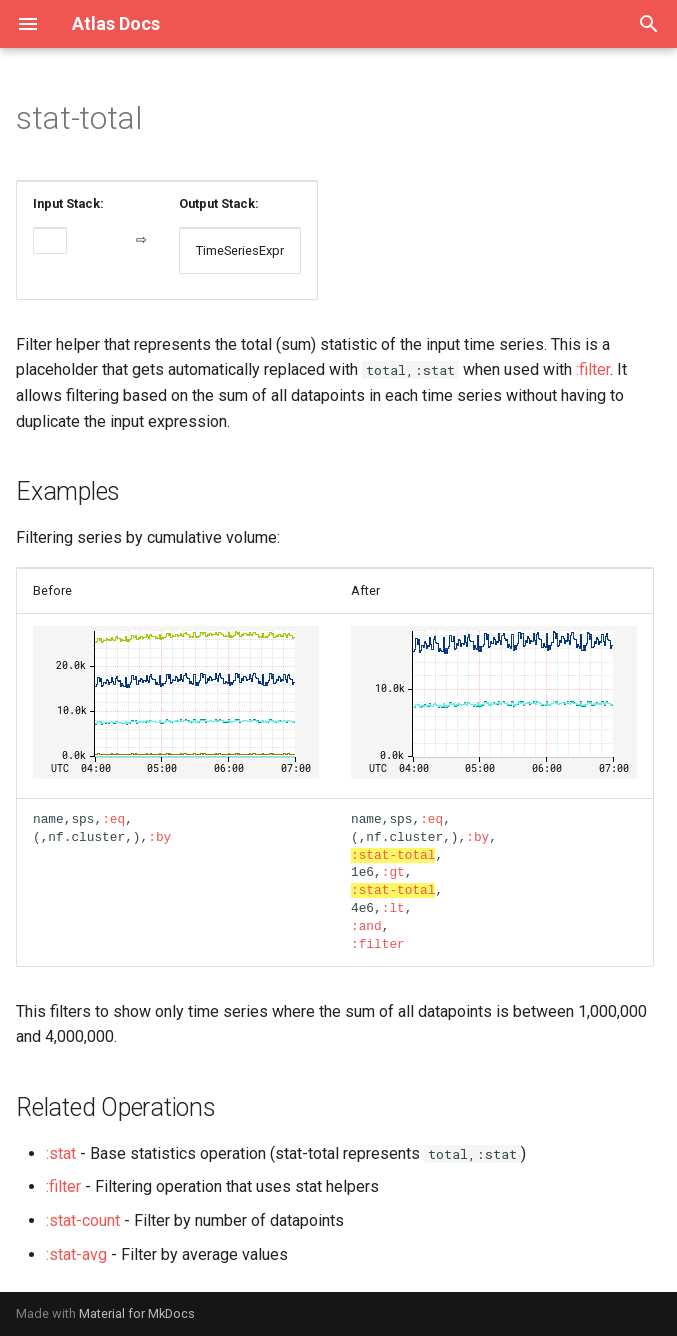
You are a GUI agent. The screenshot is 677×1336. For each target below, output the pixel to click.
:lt (393, 908)
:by (159, 837)
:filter (593, 369)
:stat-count (83, 1220)
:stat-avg (76, 1254)
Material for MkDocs (137, 1313)
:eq (113, 819)
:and (366, 926)
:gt (393, 872)
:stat (61, 1153)
